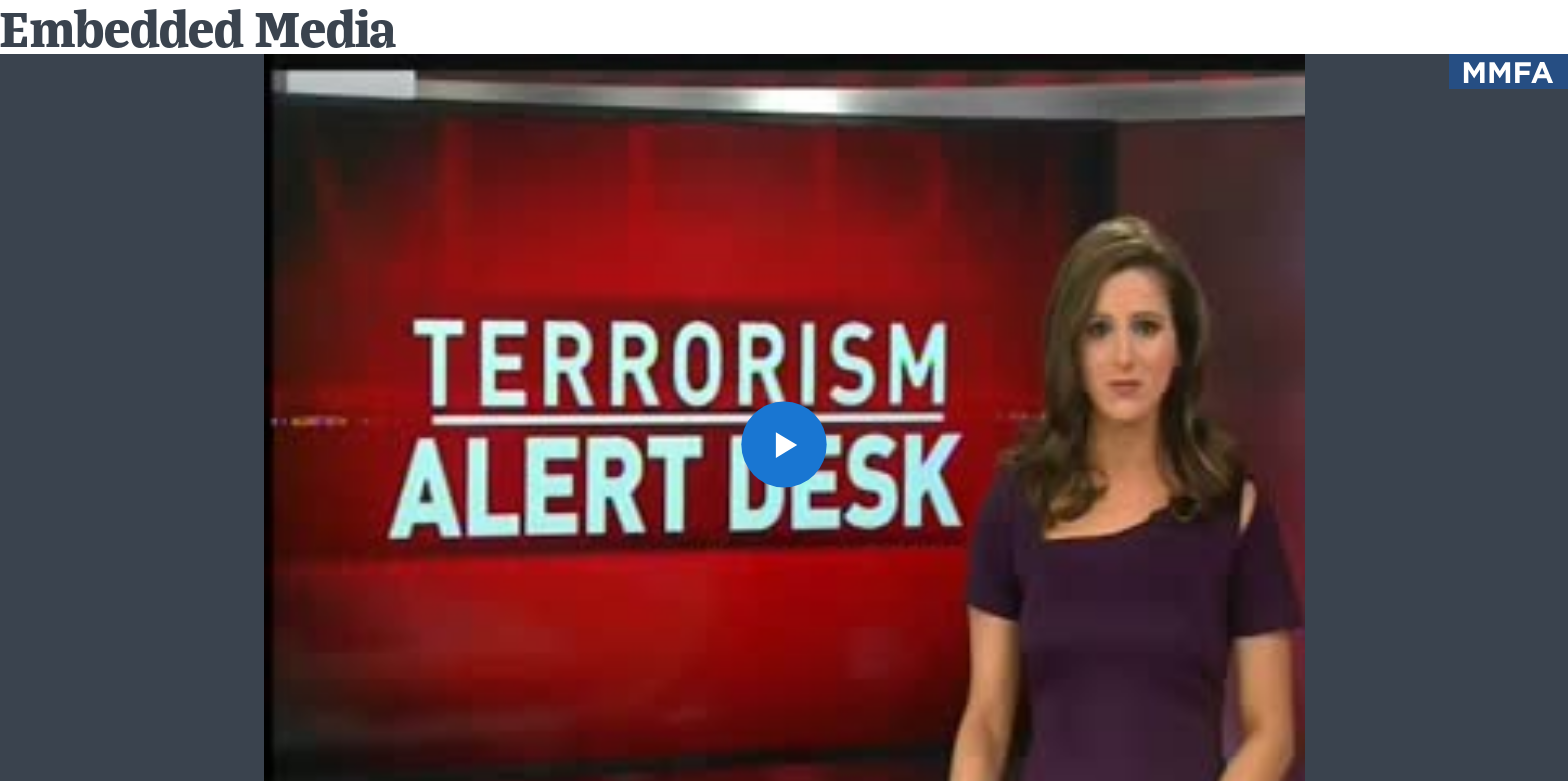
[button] (784, 444)
